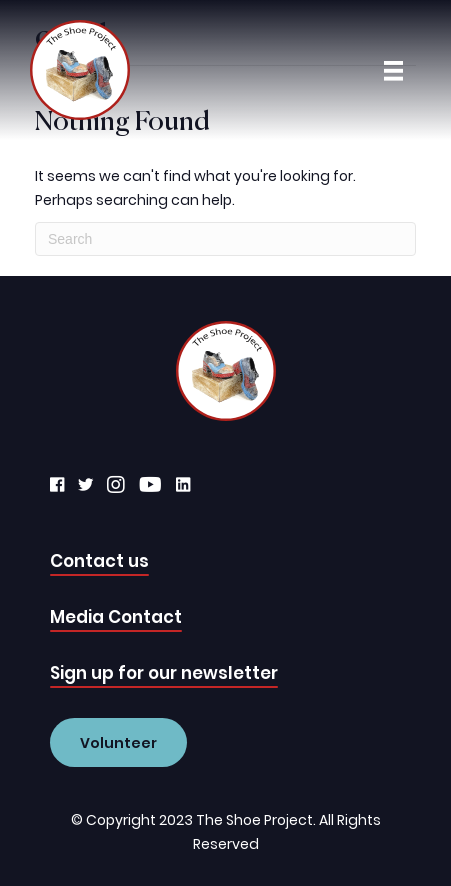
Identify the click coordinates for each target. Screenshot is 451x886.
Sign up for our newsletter (164, 673)
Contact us (99, 561)
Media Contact (116, 617)
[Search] (225, 239)
